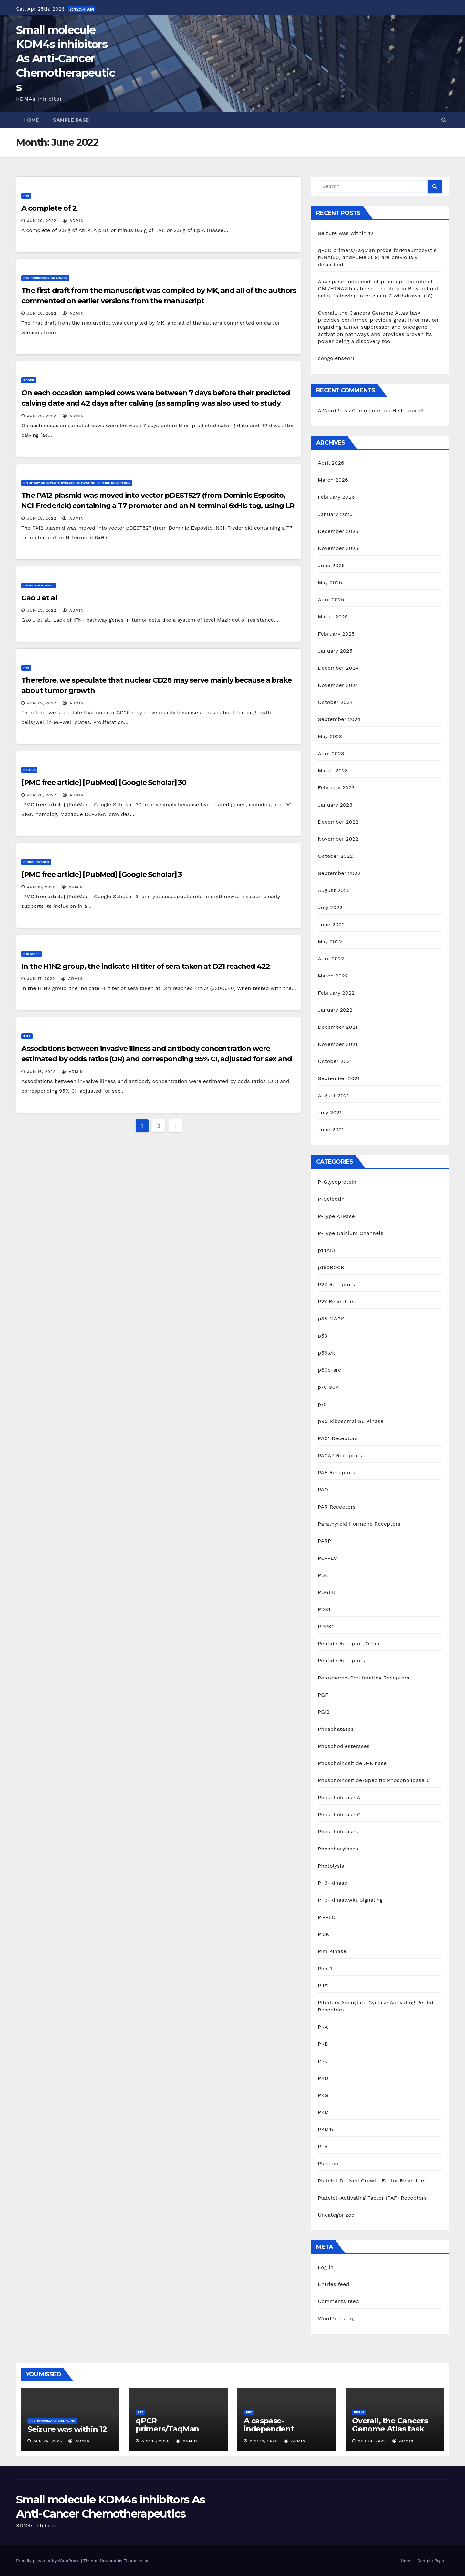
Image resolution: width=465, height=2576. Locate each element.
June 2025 (331, 565)
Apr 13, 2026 (372, 2441)
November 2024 (338, 685)
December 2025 (338, 531)
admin (73, 220)
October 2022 (335, 856)
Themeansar (136, 2560)
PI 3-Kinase (332, 1883)
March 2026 (333, 480)
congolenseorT (336, 358)
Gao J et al (39, 598)
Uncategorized (336, 2215)
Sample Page (71, 120)
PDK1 (324, 1609)
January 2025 (335, 651)
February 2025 (336, 634)
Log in (325, 2267)
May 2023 (330, 736)
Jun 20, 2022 (41, 795)
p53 (322, 1336)
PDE (323, 1575)
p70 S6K (328, 1387)
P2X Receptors (336, 1284)
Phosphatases (36, 862)
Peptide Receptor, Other (349, 1643)
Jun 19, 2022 (41, 887)
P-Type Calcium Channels (350, 1233)
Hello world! (407, 410)
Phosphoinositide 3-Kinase (352, 1763)
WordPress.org (336, 2318)
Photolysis (331, 1866)
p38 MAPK (31, 954)
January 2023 (335, 805)
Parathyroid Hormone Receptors (359, 1524)
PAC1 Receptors (337, 1438)
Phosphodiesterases (343, 1746)
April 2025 (331, 599)
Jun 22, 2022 (41, 703)
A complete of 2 (49, 208)
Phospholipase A (339, 1797)
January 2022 (335, 1010)
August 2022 (334, 890)
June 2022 (331, 924)
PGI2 (323, 1712)
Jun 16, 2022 (41, 1071)
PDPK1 (326, 1626)
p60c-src (329, 1370)
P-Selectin (331, 1199)
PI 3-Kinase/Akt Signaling (350, 1900)
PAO (323, 1490)
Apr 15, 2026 (155, 2441)
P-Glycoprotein (337, 1182)
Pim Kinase (332, 1951)
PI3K (323, 1934)
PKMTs (326, 2129)
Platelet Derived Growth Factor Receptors (372, 2181)
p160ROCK (331, 1267)
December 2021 (337, 1027)
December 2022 (338, 822)
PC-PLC (29, 770)
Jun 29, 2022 (41, 220)
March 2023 (333, 770)
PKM (323, 2112)
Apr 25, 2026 (47, 2441)
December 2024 (338, 668)
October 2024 (335, 702)
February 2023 (336, 788)
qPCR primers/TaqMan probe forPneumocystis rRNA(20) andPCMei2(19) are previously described (377, 257)
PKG (323, 2095)
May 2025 (330, 582)
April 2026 (331, 463)
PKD (323, 2078)
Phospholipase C (38, 585)
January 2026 (335, 514)
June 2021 (331, 1130)
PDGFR (28, 380)
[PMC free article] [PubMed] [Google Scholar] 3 (101, 874)
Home (31, 120)
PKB (323, 2044)
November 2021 (337, 1044)
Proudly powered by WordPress (48, 2560)
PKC (323, 2061)
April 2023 (331, 753)
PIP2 (27, 1036)
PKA (323, 2027)
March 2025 (333, 617)
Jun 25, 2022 (41, 518)
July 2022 (330, 907)
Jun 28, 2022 (42, 313)
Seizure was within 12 (345, 233)
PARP (324, 1541)
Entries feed (333, 2284)
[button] (443, 120)
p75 (26, 195)
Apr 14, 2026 (264, 2441)
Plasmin (328, 2163)
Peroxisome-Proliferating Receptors (363, 1678)
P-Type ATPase (336, 1216)
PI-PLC (326, 1917)
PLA (323, 2146)
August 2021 (333, 1095)
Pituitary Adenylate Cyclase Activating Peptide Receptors (76, 483)
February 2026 (336, 497)
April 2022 (331, 959)
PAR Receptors (337, 1507)
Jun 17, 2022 (41, 979)
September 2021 (338, 1078)
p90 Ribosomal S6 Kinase (45, 278)
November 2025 (338, 548)
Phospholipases (338, 1832)
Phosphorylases (338, 1849)
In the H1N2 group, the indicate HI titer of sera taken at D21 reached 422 (145, 966)
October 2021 (335, 1061)
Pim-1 (325, 1968)
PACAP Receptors (340, 1455)
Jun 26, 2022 (41, 416)
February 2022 (336, 993)
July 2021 (329, 1112)
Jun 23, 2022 (41, 610)
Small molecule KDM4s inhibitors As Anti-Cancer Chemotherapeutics (65, 58)
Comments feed (338, 2301)
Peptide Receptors (341, 1661)
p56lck (326, 1353)
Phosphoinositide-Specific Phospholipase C (374, 1780)
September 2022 (339, 873)
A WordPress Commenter (350, 410)
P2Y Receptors (336, 1301)
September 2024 (339, 719)
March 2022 (333, 976)
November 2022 (338, 839)
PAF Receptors (336, 1472)
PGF (323, 1695)
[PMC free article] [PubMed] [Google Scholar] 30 (103, 782)
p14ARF (327, 1250)
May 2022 (330, 941)
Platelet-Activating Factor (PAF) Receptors (372, 2198)
